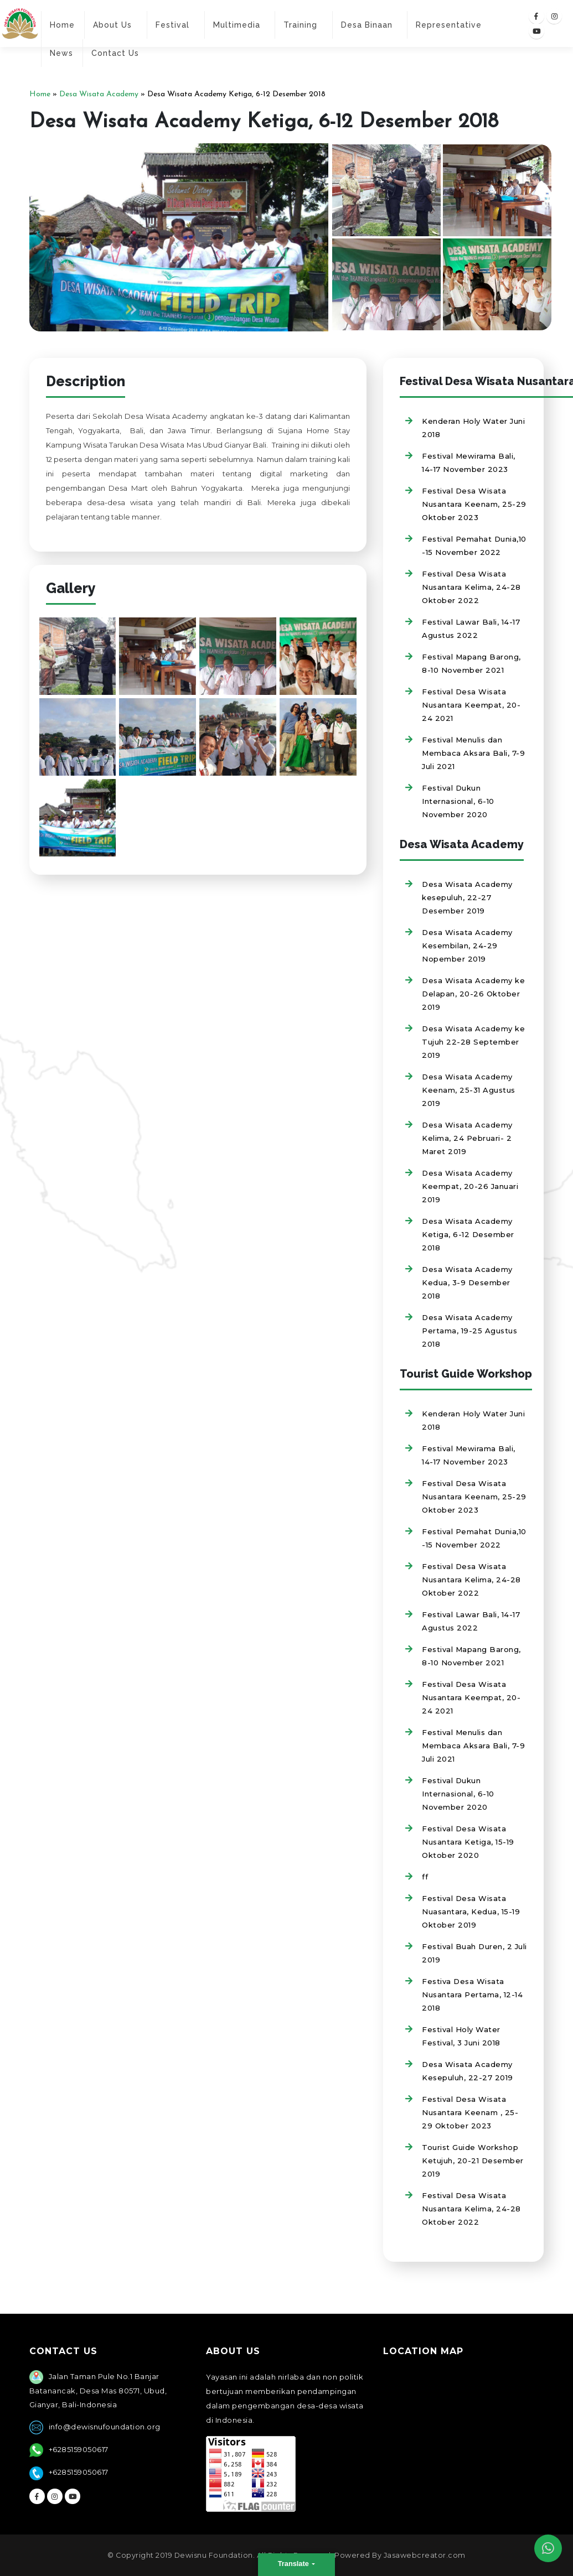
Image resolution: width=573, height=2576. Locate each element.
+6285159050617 (79, 2449)
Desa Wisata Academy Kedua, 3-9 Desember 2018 (467, 1282)
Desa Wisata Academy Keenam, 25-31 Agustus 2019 (468, 1090)
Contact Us (115, 53)
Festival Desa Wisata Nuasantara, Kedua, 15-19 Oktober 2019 (471, 1911)
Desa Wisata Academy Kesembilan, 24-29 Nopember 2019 (467, 945)
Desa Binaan (367, 24)
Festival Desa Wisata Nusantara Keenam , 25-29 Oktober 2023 (470, 2112)
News (61, 53)
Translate (294, 2563)
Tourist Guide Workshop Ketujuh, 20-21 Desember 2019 (473, 2160)
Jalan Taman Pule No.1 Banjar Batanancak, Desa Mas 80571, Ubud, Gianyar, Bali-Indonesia (98, 2390)
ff (425, 1876)
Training (300, 24)
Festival (172, 24)
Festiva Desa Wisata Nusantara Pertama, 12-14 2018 (472, 1994)
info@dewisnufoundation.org (105, 2426)
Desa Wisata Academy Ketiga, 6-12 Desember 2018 (468, 1234)
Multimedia (236, 24)
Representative (449, 24)
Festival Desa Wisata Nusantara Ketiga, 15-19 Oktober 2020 (468, 1842)
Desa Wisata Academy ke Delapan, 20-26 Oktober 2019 (473, 993)
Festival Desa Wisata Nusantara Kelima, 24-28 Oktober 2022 (471, 587)
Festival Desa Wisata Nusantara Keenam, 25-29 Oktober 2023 (474, 504)
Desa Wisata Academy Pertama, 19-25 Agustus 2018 (469, 1330)
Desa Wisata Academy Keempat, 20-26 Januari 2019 (470, 1186)
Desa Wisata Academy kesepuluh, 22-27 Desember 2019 (467, 897)
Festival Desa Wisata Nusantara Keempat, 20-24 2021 (471, 705)
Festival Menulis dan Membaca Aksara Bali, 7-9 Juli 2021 (473, 753)
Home (62, 24)
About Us (112, 24)
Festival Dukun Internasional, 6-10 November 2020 (458, 801)
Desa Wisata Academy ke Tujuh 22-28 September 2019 (473, 1042)
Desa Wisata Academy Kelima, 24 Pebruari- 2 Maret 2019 (467, 1138)
